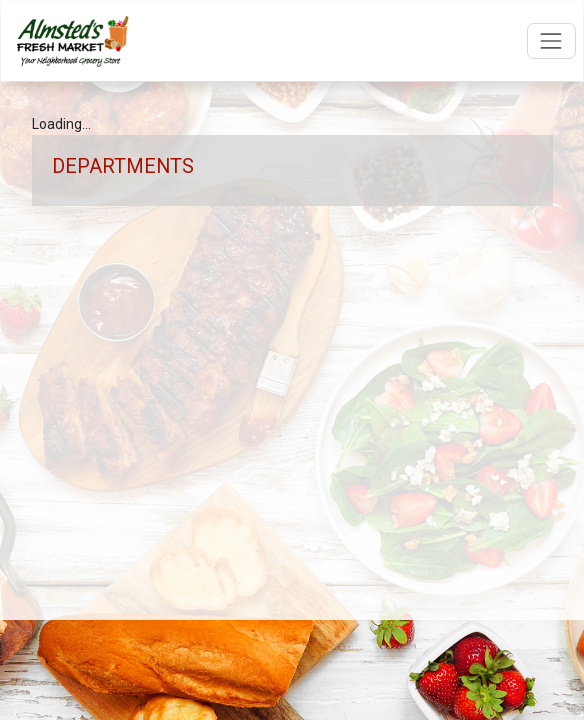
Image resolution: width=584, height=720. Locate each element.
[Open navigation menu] (551, 40)
